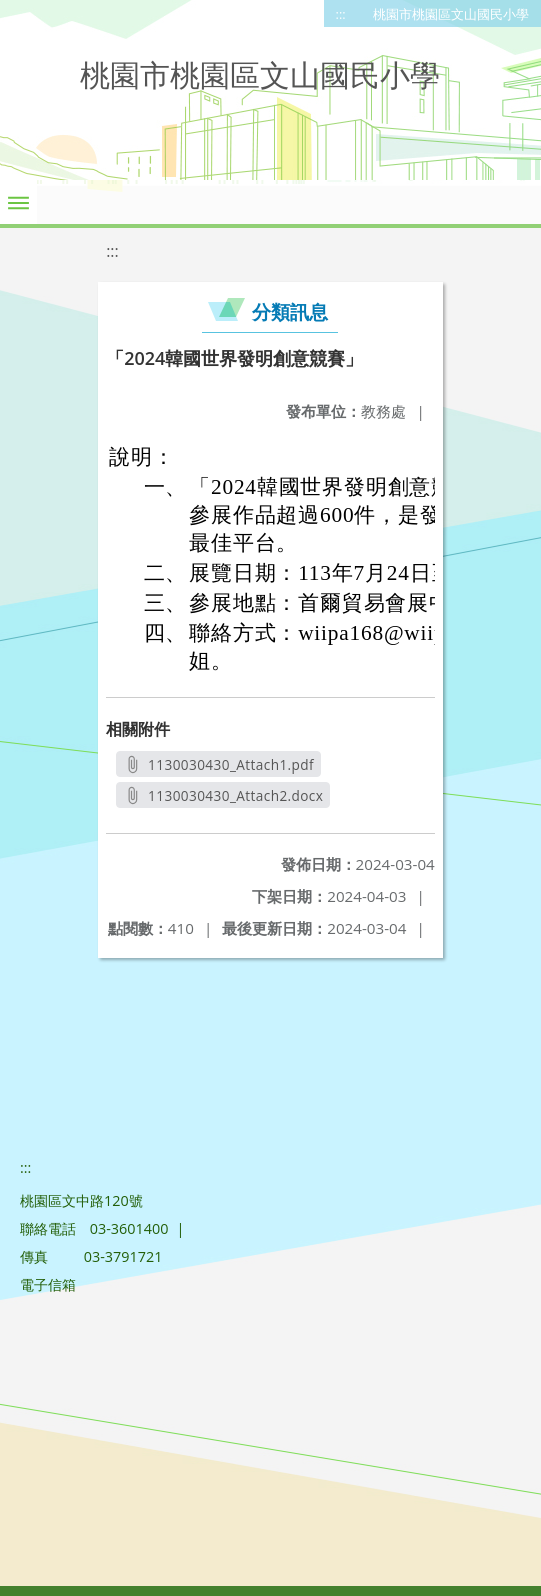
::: (341, 14)
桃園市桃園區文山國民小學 (451, 14)
